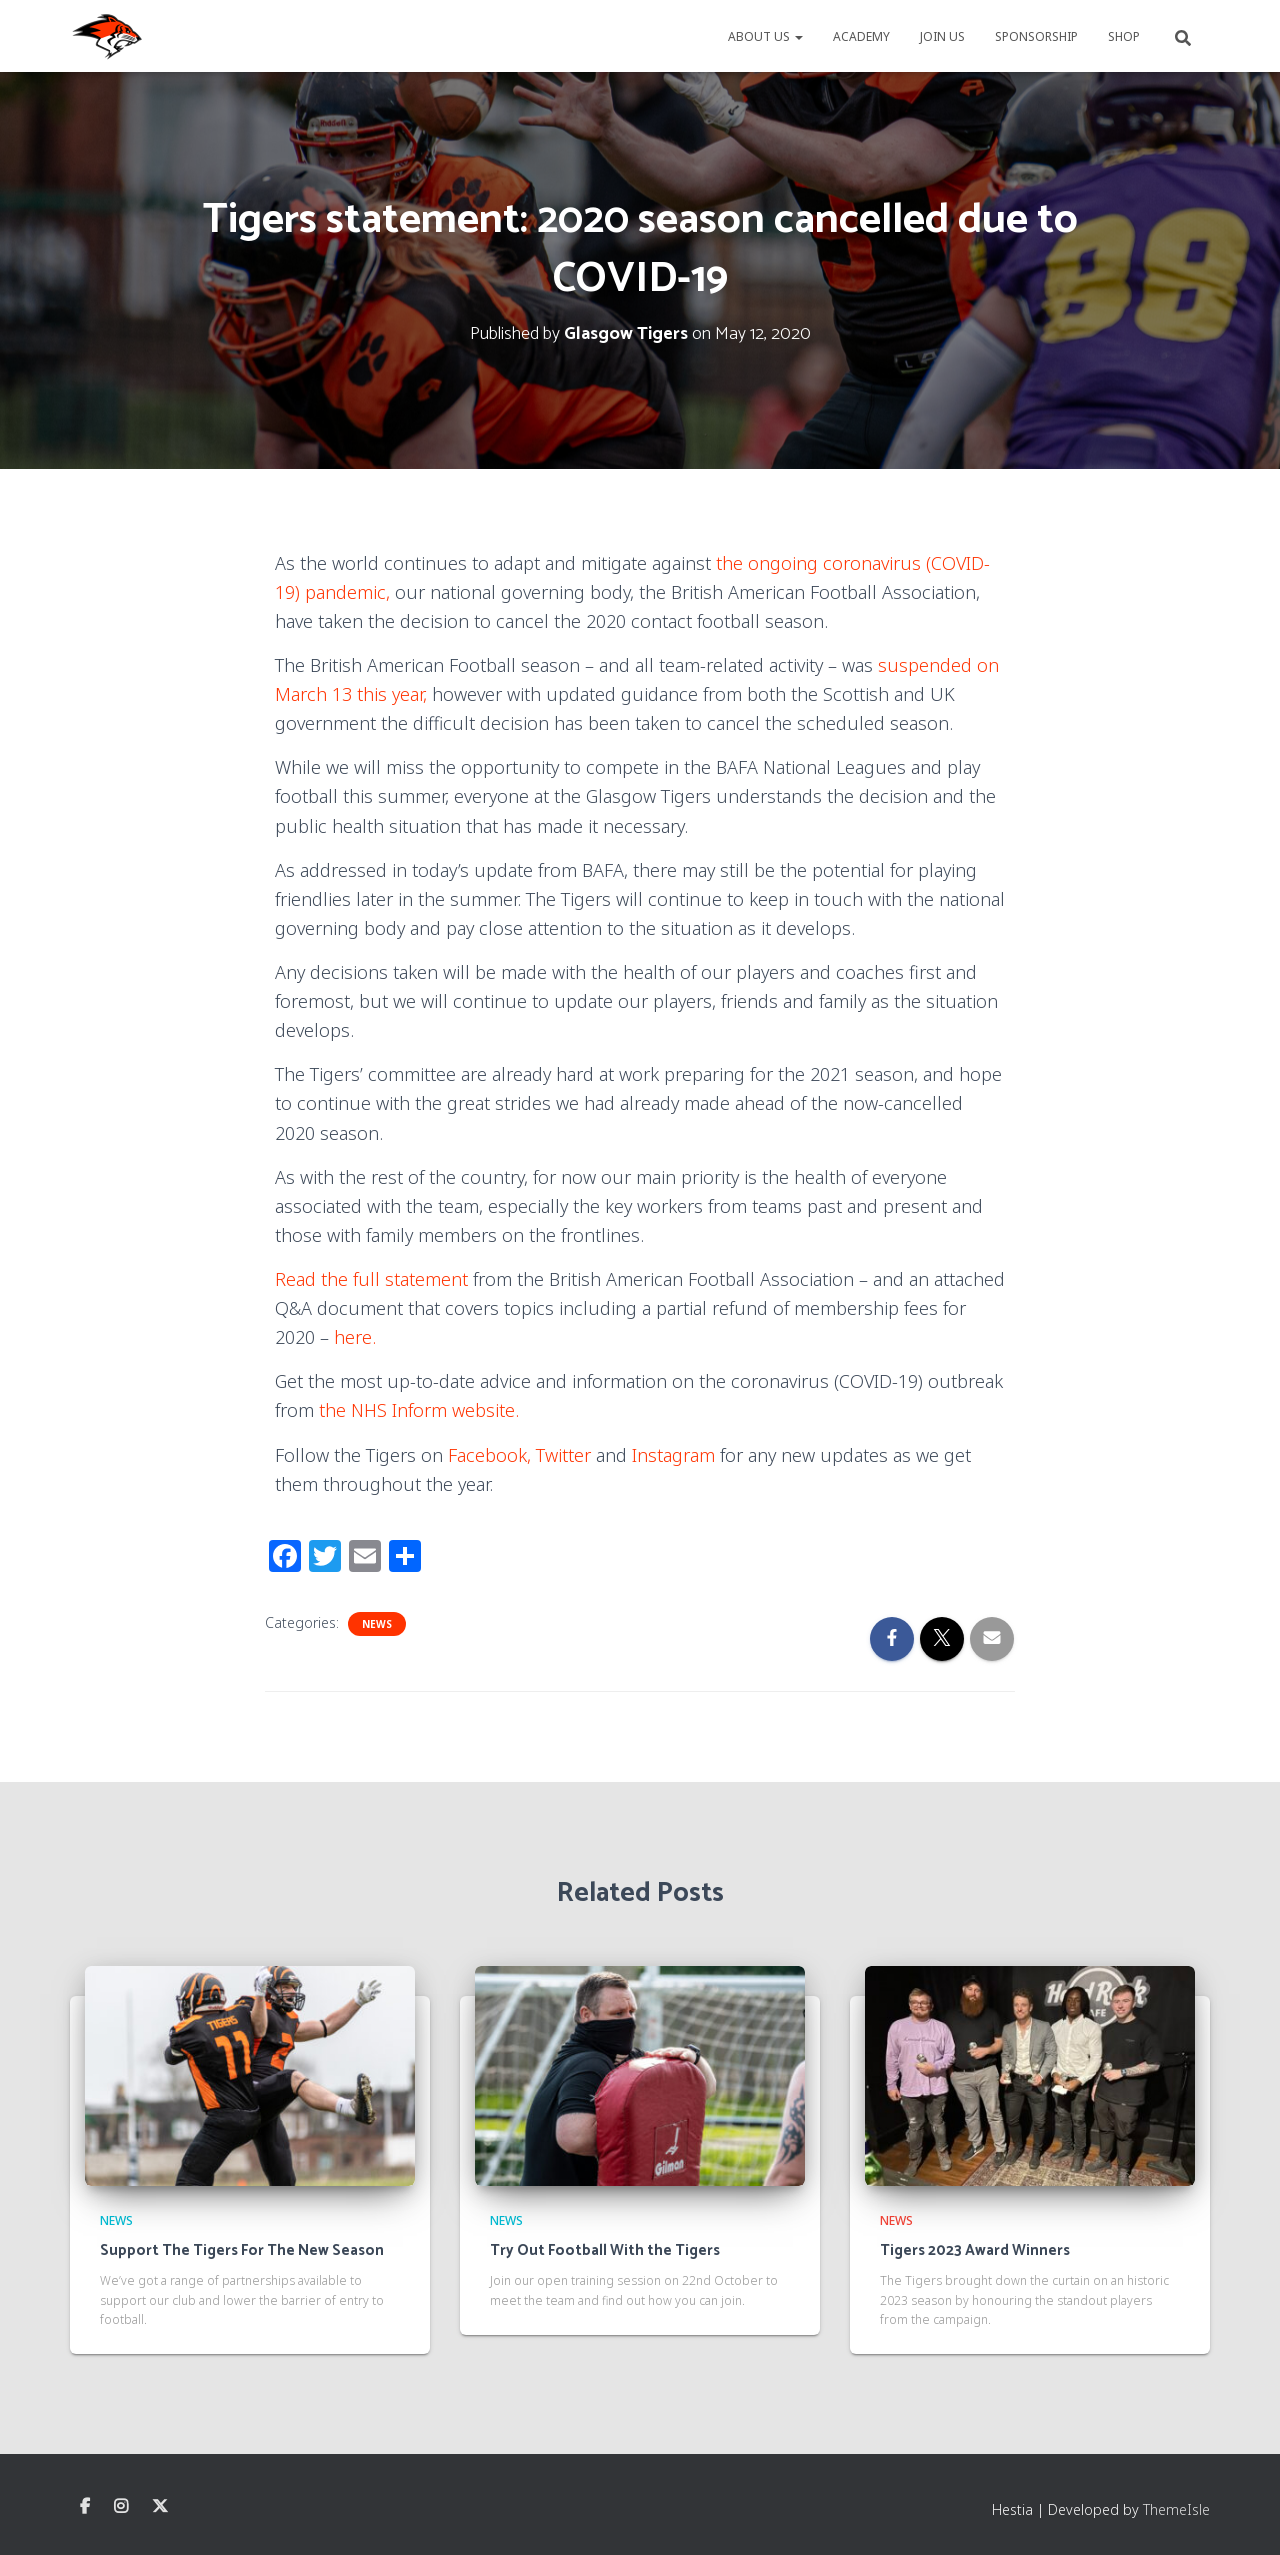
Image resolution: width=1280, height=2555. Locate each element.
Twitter (563, 1455)
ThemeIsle (1176, 2509)
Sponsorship (1036, 36)
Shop (1124, 36)
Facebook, (489, 1455)
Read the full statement (371, 1279)
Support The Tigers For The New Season (242, 2250)
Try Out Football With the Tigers (605, 2250)
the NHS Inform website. (419, 1410)
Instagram (673, 1455)
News (377, 1624)
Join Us (942, 36)
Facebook (85, 2507)
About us (765, 36)
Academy (861, 36)
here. (357, 1337)
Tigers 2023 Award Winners (975, 2250)
